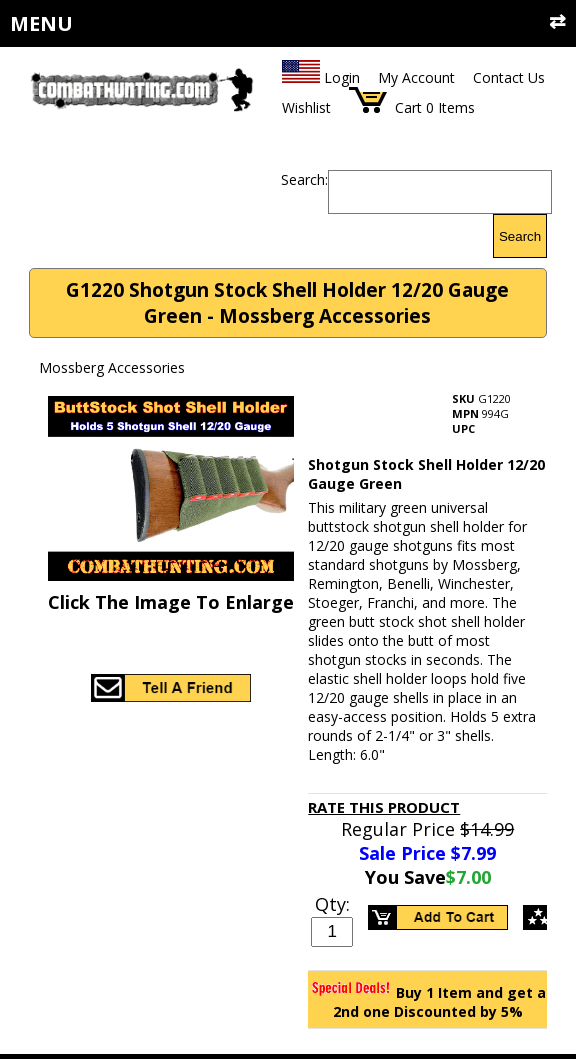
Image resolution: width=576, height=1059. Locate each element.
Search (520, 236)
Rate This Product (384, 807)
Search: (304, 179)
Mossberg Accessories (112, 367)
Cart (408, 107)
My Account (416, 77)
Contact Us (509, 77)
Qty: (332, 904)
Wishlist (306, 107)
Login (342, 77)
